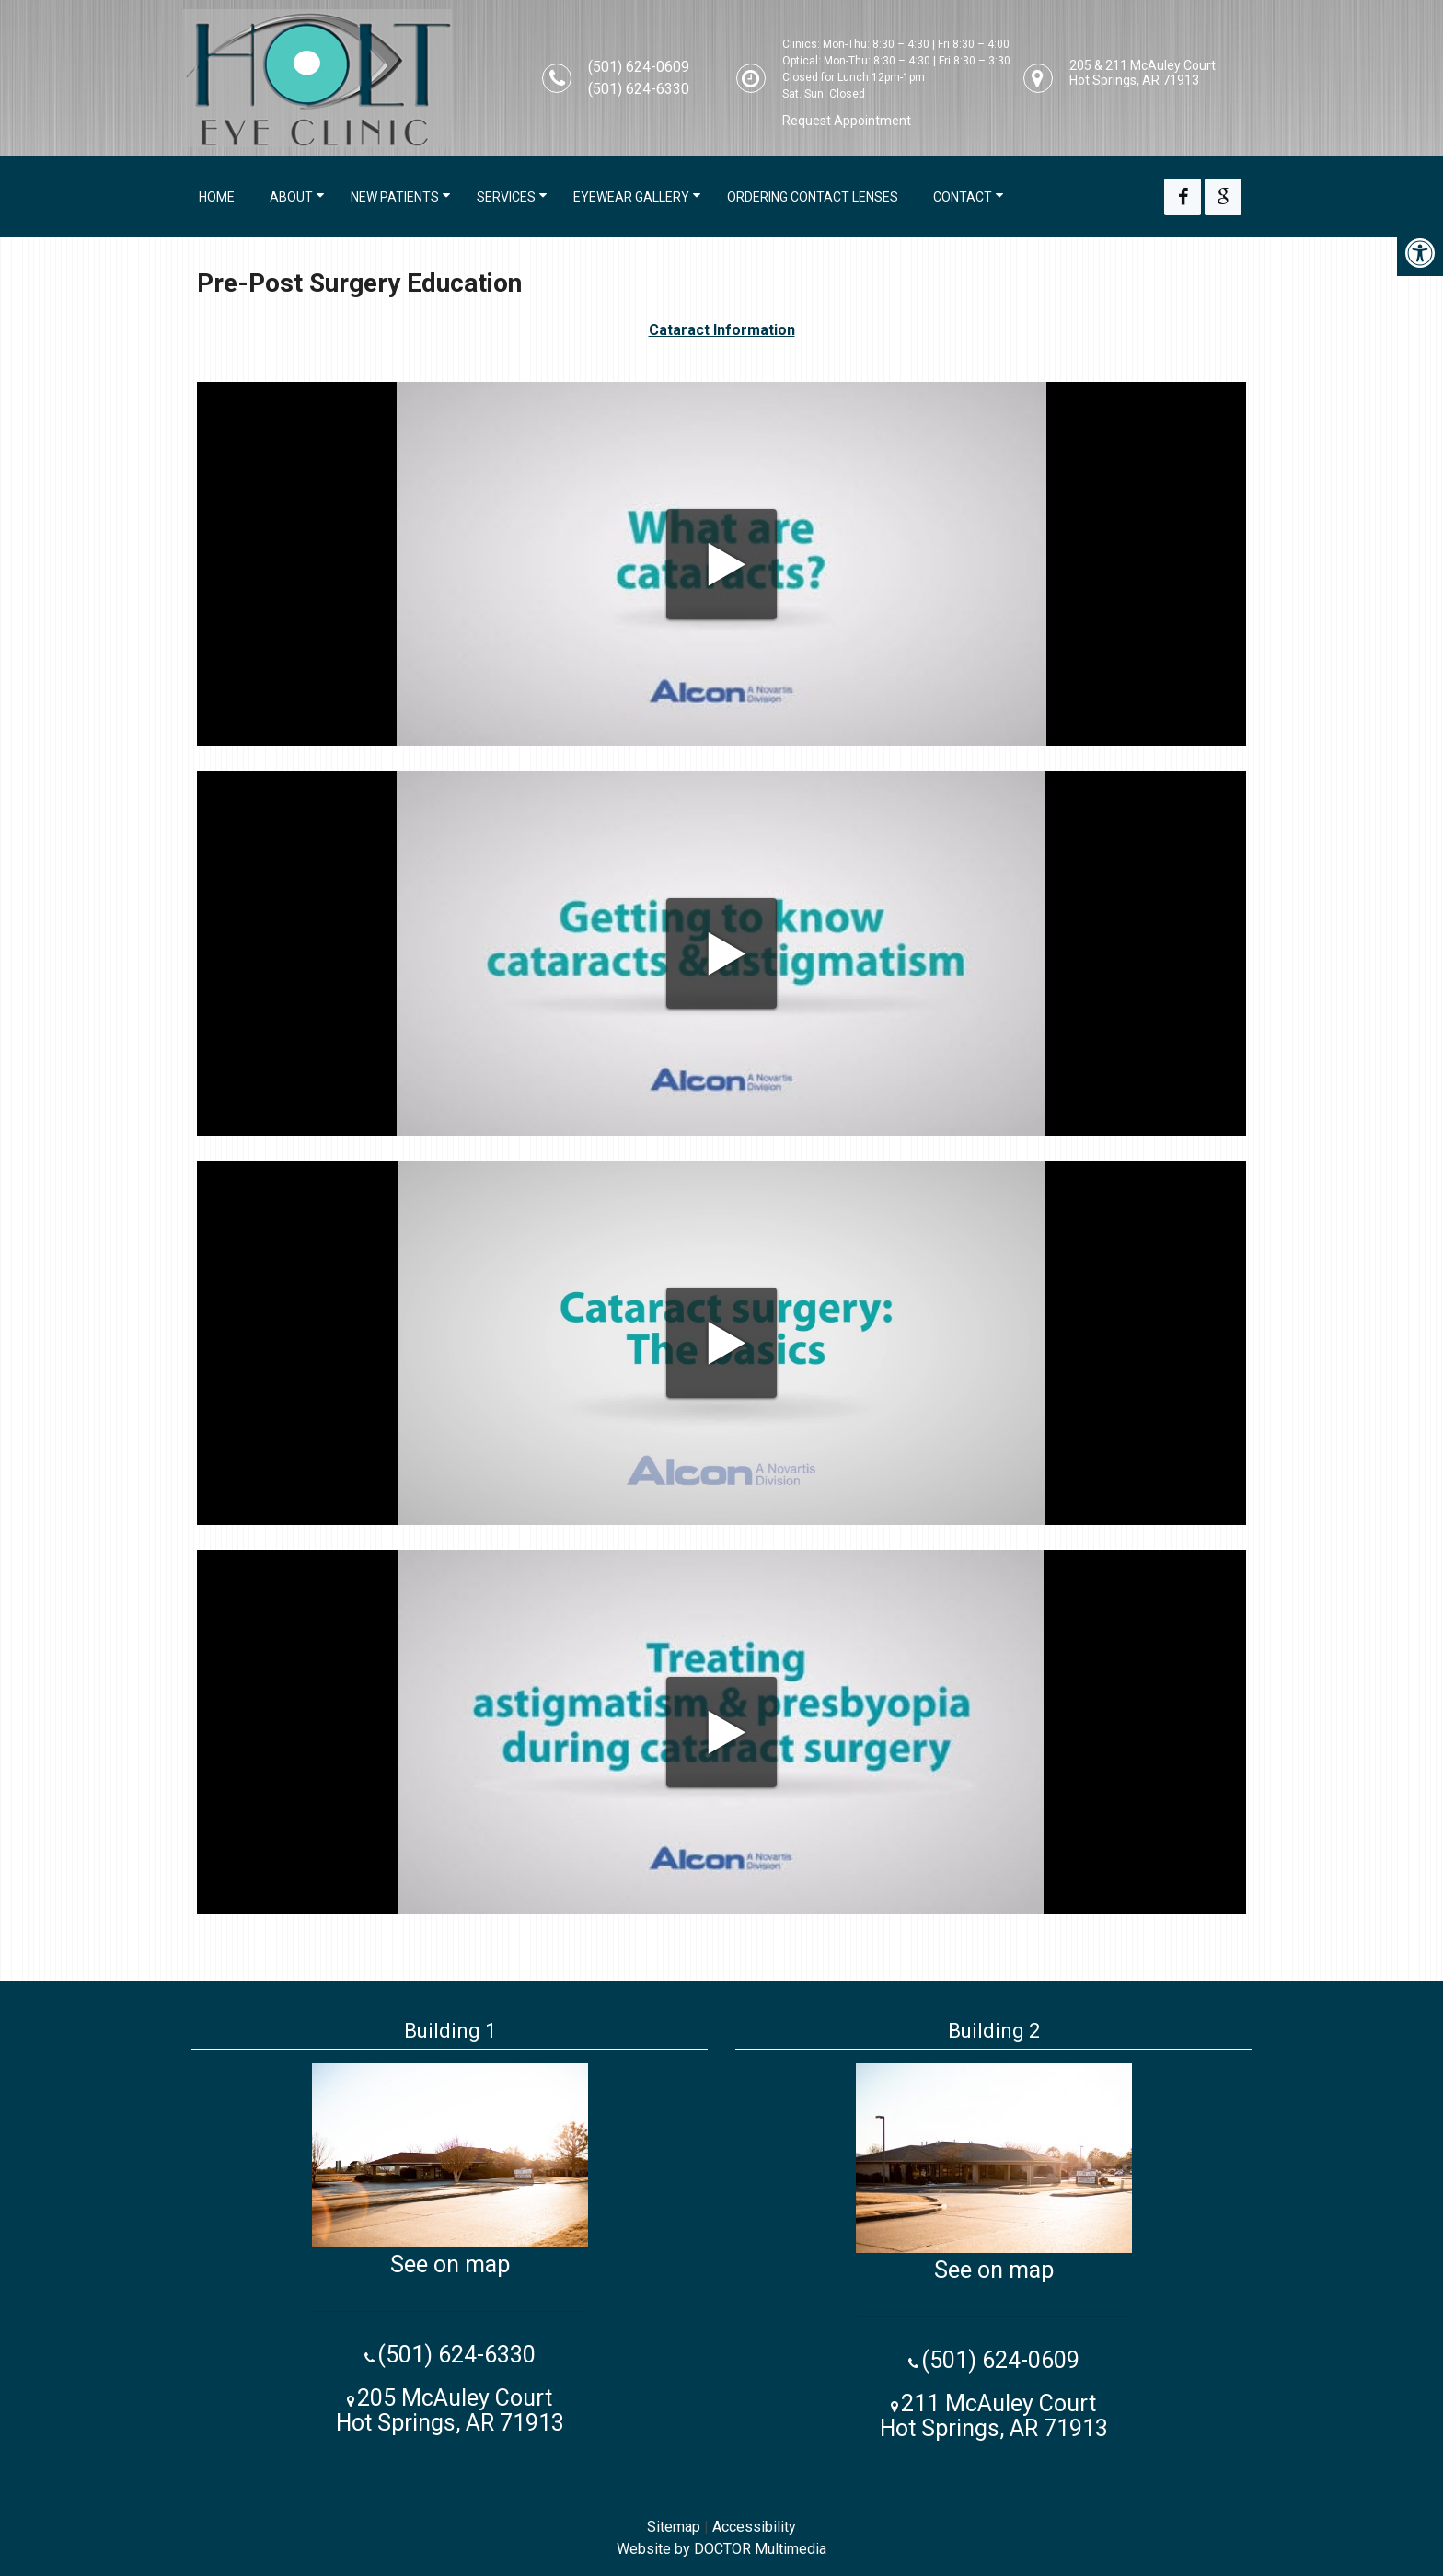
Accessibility (754, 2527)
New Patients (395, 197)
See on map (450, 2264)
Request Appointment (846, 120)
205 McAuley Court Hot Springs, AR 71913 (450, 2410)
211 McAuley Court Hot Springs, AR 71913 (994, 2416)
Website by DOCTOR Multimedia (721, 2549)
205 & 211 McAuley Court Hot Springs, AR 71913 (1142, 72)
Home (217, 197)
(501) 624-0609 (638, 66)
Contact (962, 197)
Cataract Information (722, 330)
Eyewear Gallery (631, 197)
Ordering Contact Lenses (812, 197)
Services (506, 197)
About (291, 197)
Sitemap (673, 2527)
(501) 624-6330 (638, 89)
